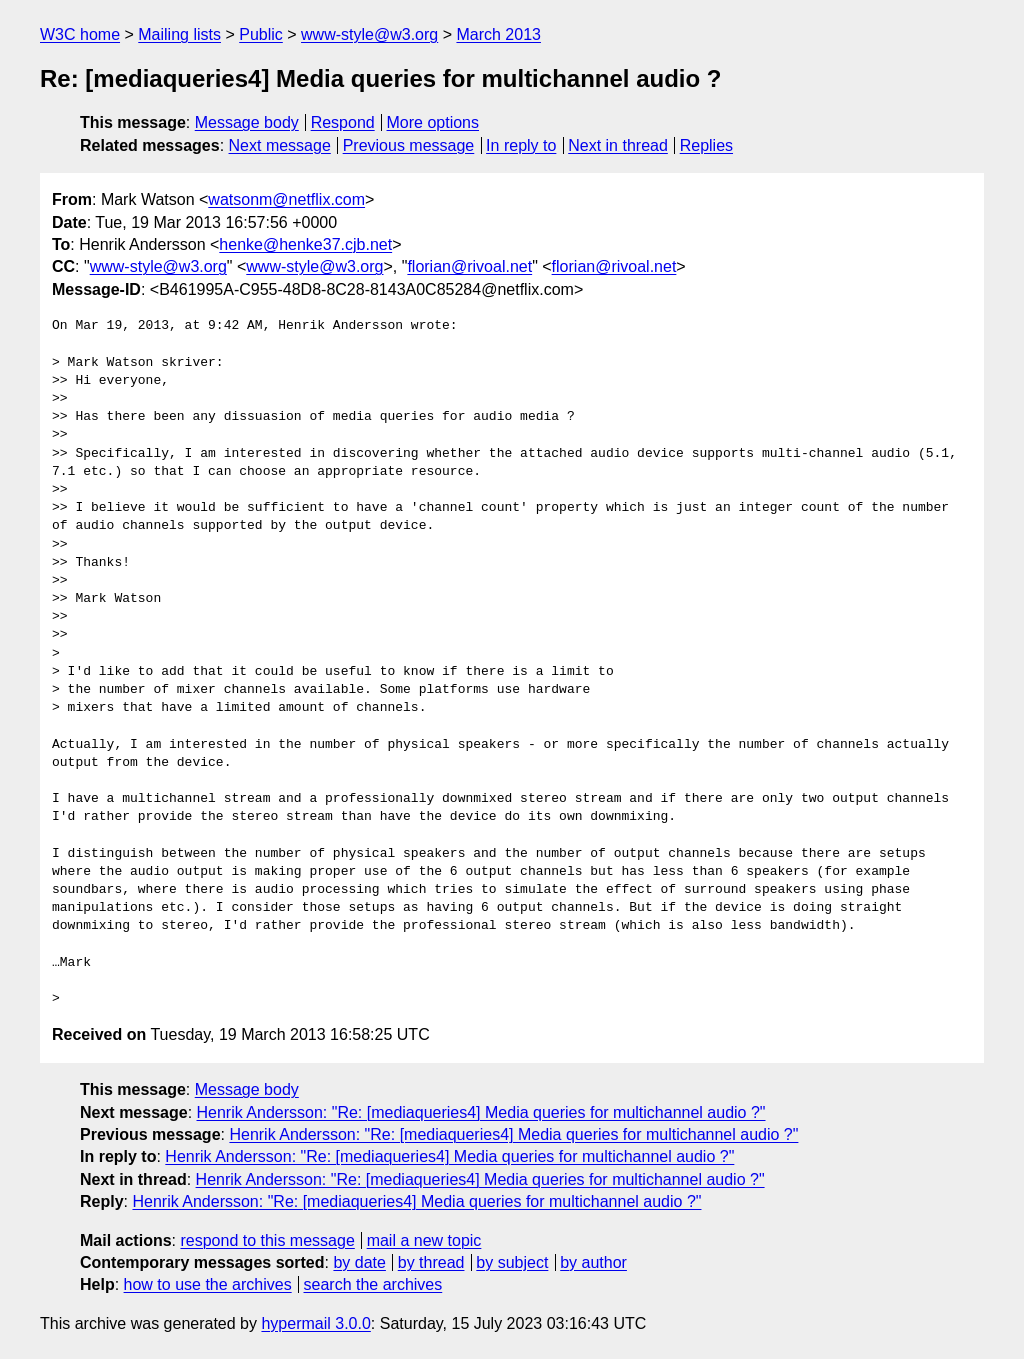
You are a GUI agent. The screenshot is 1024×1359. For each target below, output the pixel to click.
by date (359, 1262)
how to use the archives (208, 1284)
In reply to (521, 145)
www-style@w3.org (369, 34)
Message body (247, 122)
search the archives (373, 1284)
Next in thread (618, 145)
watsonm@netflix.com (286, 199)
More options (433, 122)
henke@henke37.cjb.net (305, 244)
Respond (343, 122)
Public (261, 34)
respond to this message (267, 1240)
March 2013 (498, 34)
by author (593, 1262)
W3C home (80, 34)
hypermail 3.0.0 (315, 1323)
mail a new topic (424, 1240)
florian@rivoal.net (469, 266)
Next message (280, 145)
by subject (512, 1262)
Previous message (409, 145)
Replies (706, 145)
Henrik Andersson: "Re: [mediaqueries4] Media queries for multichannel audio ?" (481, 1112)
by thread (431, 1262)
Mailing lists (179, 34)
